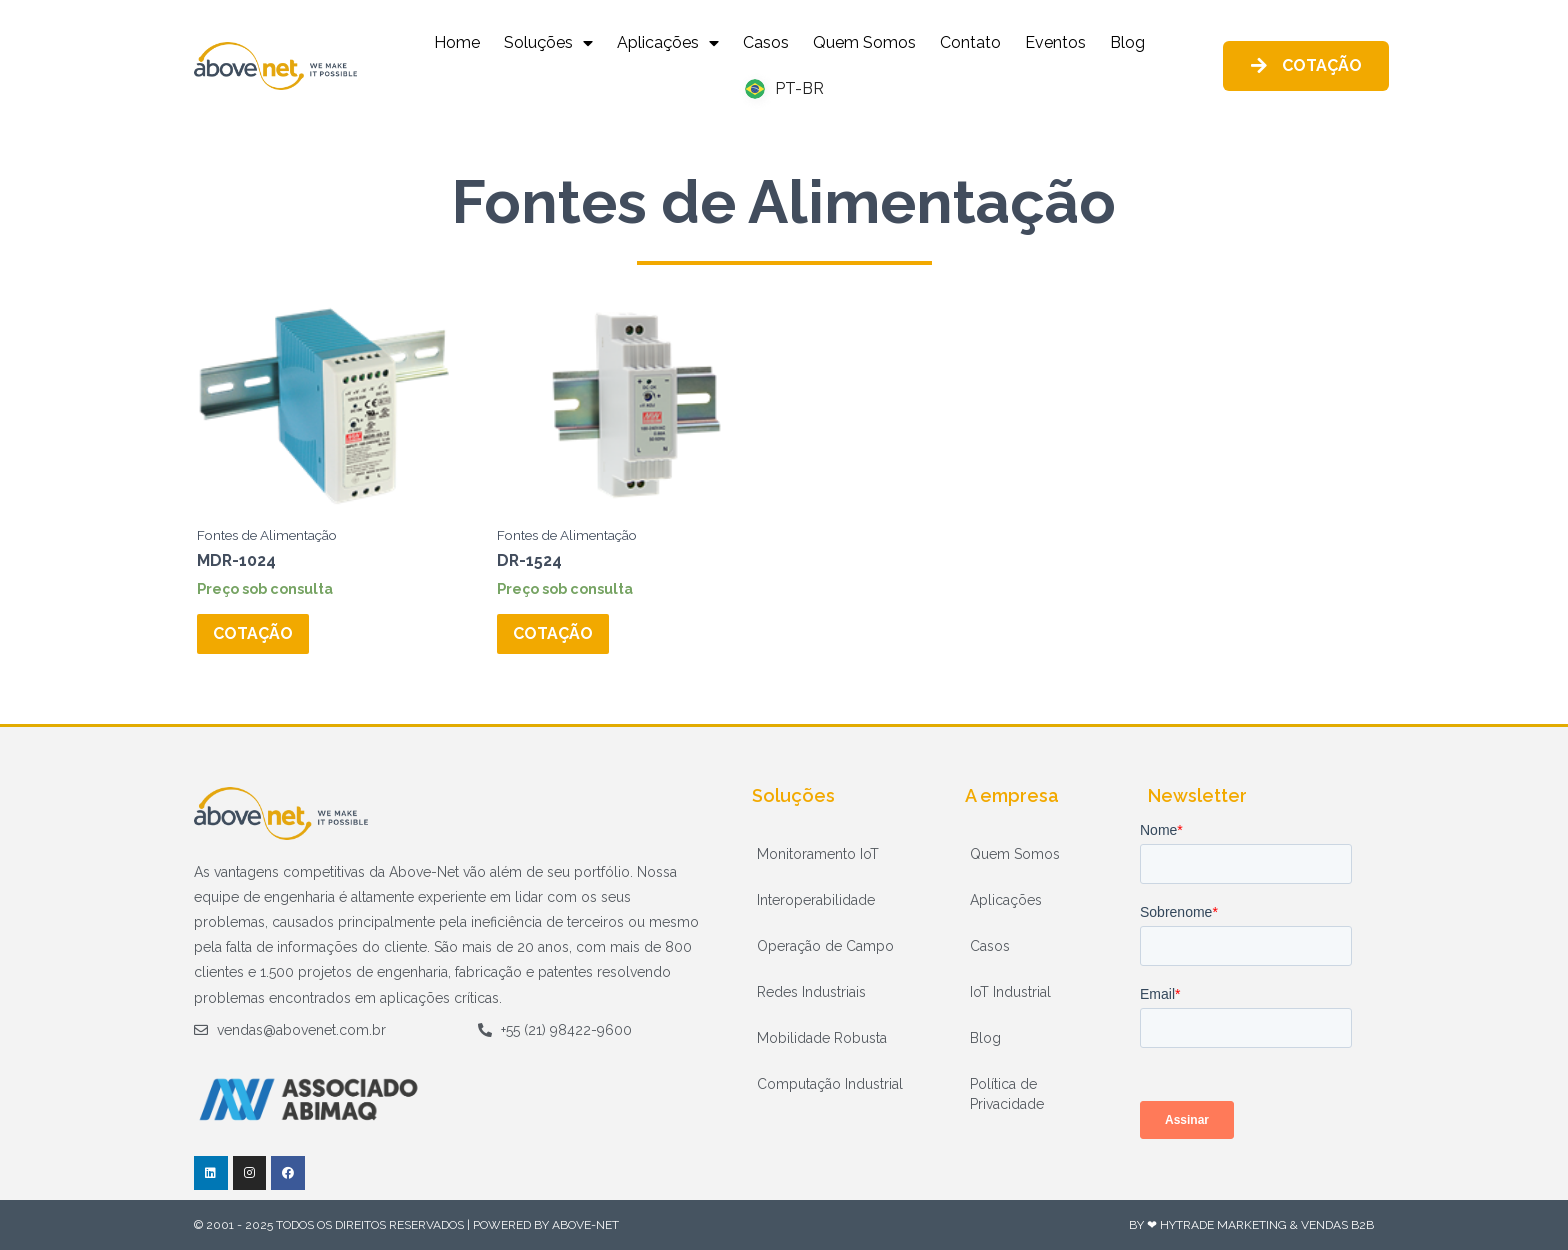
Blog (1127, 42)
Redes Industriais (811, 992)
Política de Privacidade (1007, 1094)
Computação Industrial (830, 1084)
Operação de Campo (825, 946)
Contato (970, 42)
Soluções (548, 43)
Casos (766, 42)
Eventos (1055, 42)
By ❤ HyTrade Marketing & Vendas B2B (1251, 1225)
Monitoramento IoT (818, 854)
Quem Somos (864, 42)
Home (457, 42)
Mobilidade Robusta (822, 1038)
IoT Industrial (1010, 992)
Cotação (253, 633)
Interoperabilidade (816, 900)
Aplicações (668, 43)
